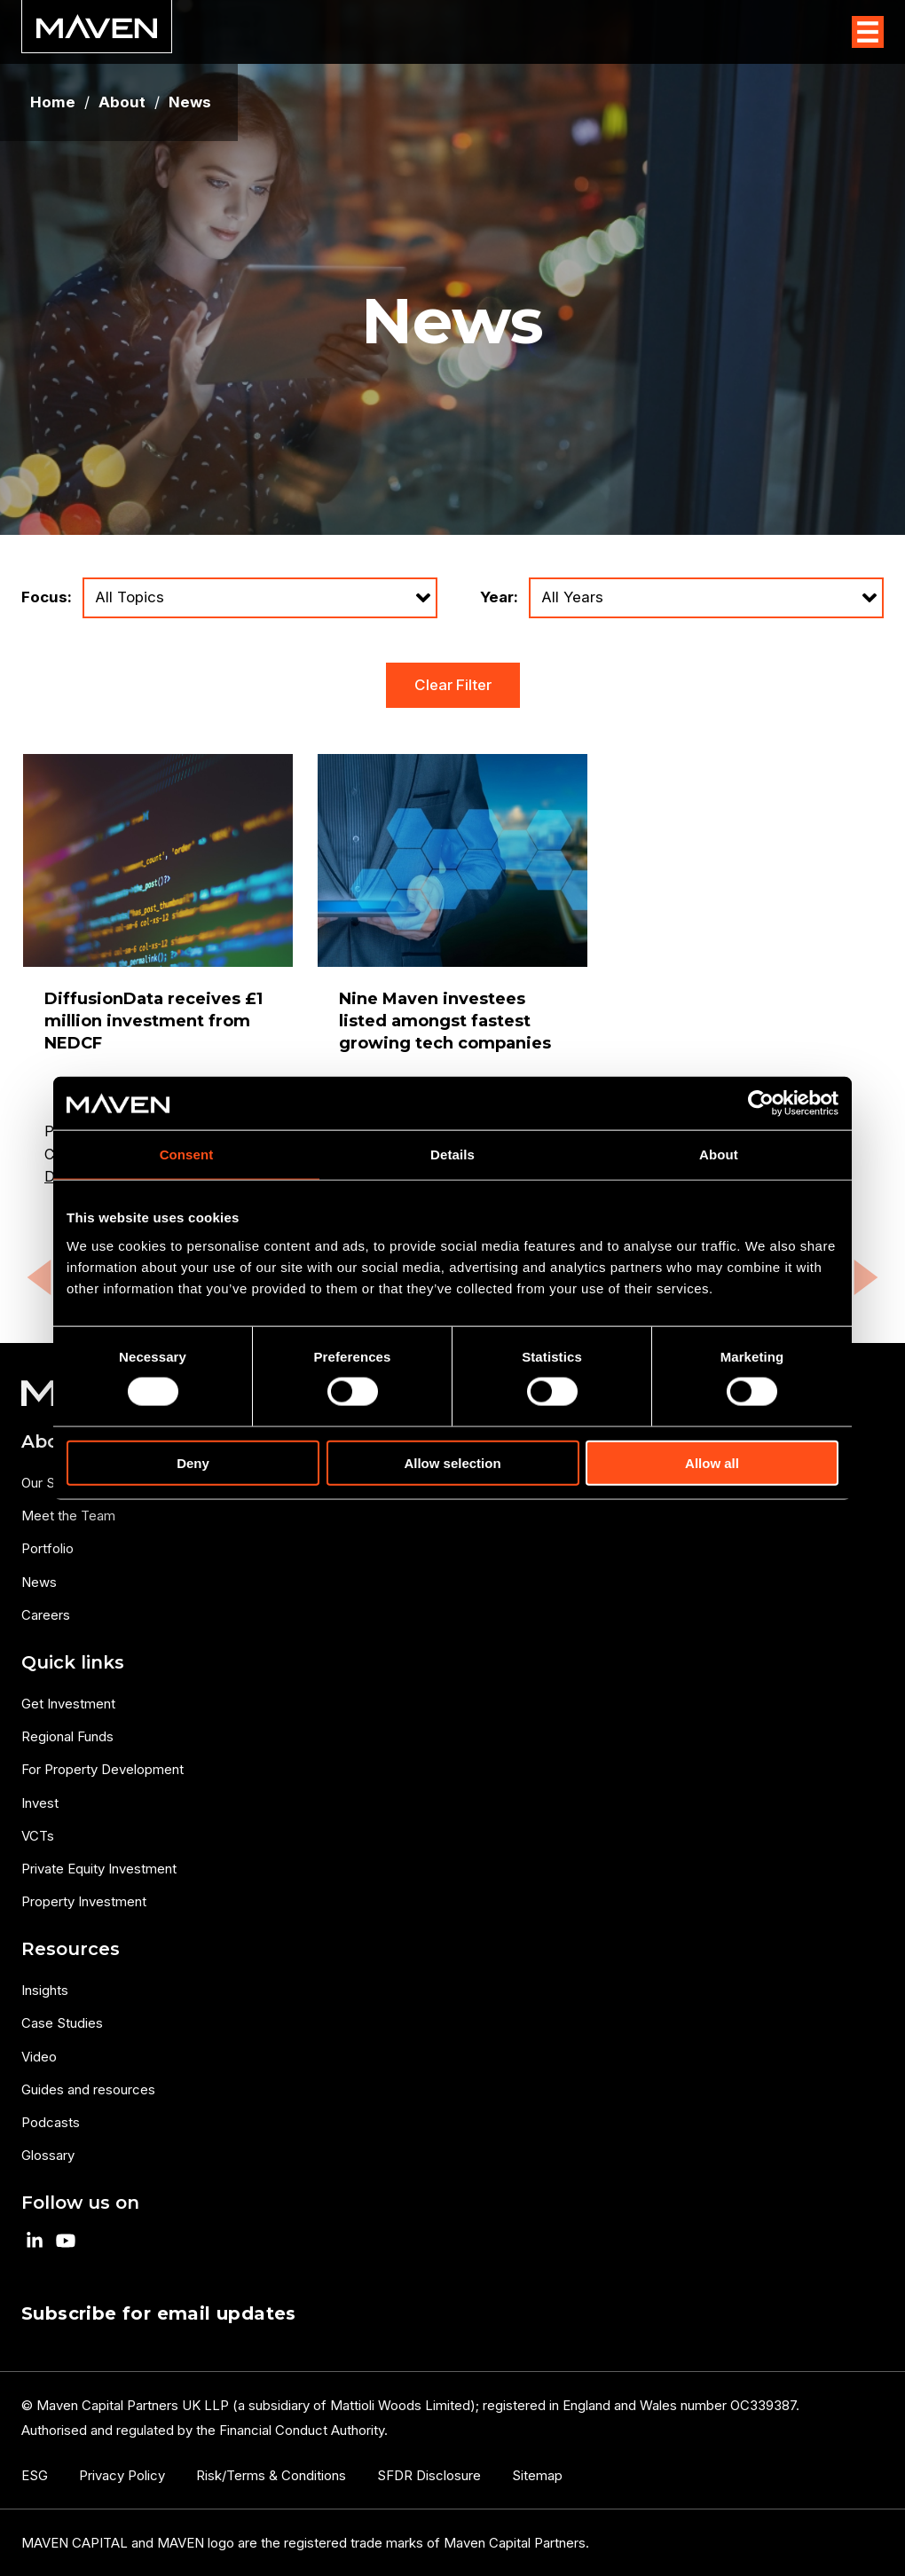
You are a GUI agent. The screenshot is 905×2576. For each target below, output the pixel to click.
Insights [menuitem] (44, 1990)
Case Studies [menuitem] (62, 2022)
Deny (193, 1462)
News (190, 102)
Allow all (712, 1462)
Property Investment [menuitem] (83, 1901)
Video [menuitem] (39, 2056)
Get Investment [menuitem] (68, 1703)
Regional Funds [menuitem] (67, 1736)
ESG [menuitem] (34, 2475)
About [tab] (718, 1154)
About (122, 102)
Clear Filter (453, 685)
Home (52, 102)
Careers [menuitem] (45, 1614)
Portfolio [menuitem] (47, 1548)
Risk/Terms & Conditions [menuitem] (271, 2475)
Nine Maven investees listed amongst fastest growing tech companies (445, 1021)
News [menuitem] (39, 1582)
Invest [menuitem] (40, 1803)
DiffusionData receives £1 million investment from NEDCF (153, 1021)
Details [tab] (452, 1154)
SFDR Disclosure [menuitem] (429, 2475)
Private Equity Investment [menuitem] (99, 1868)
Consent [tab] (187, 1154)
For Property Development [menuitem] (102, 1769)
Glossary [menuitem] (48, 2155)
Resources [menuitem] (70, 1948)
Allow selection (452, 1462)
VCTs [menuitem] (37, 1835)
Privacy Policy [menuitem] (122, 2475)
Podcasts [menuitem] (50, 2122)
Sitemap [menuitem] (537, 2475)
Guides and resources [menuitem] (88, 2089)
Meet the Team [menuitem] (68, 1515)
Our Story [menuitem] (50, 1482)
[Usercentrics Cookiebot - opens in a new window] (760, 1103)
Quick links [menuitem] (72, 1662)
